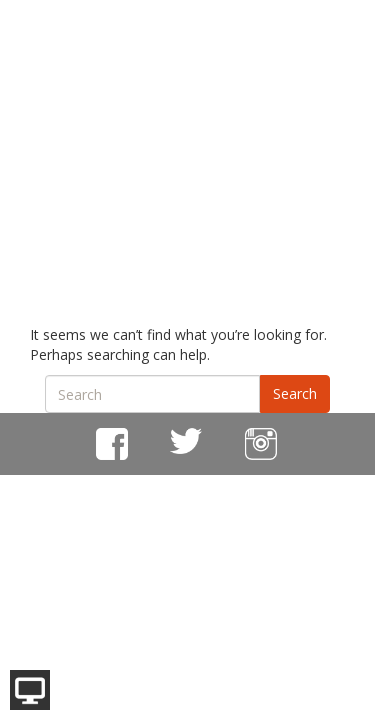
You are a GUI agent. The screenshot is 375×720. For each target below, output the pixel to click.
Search (295, 393)
